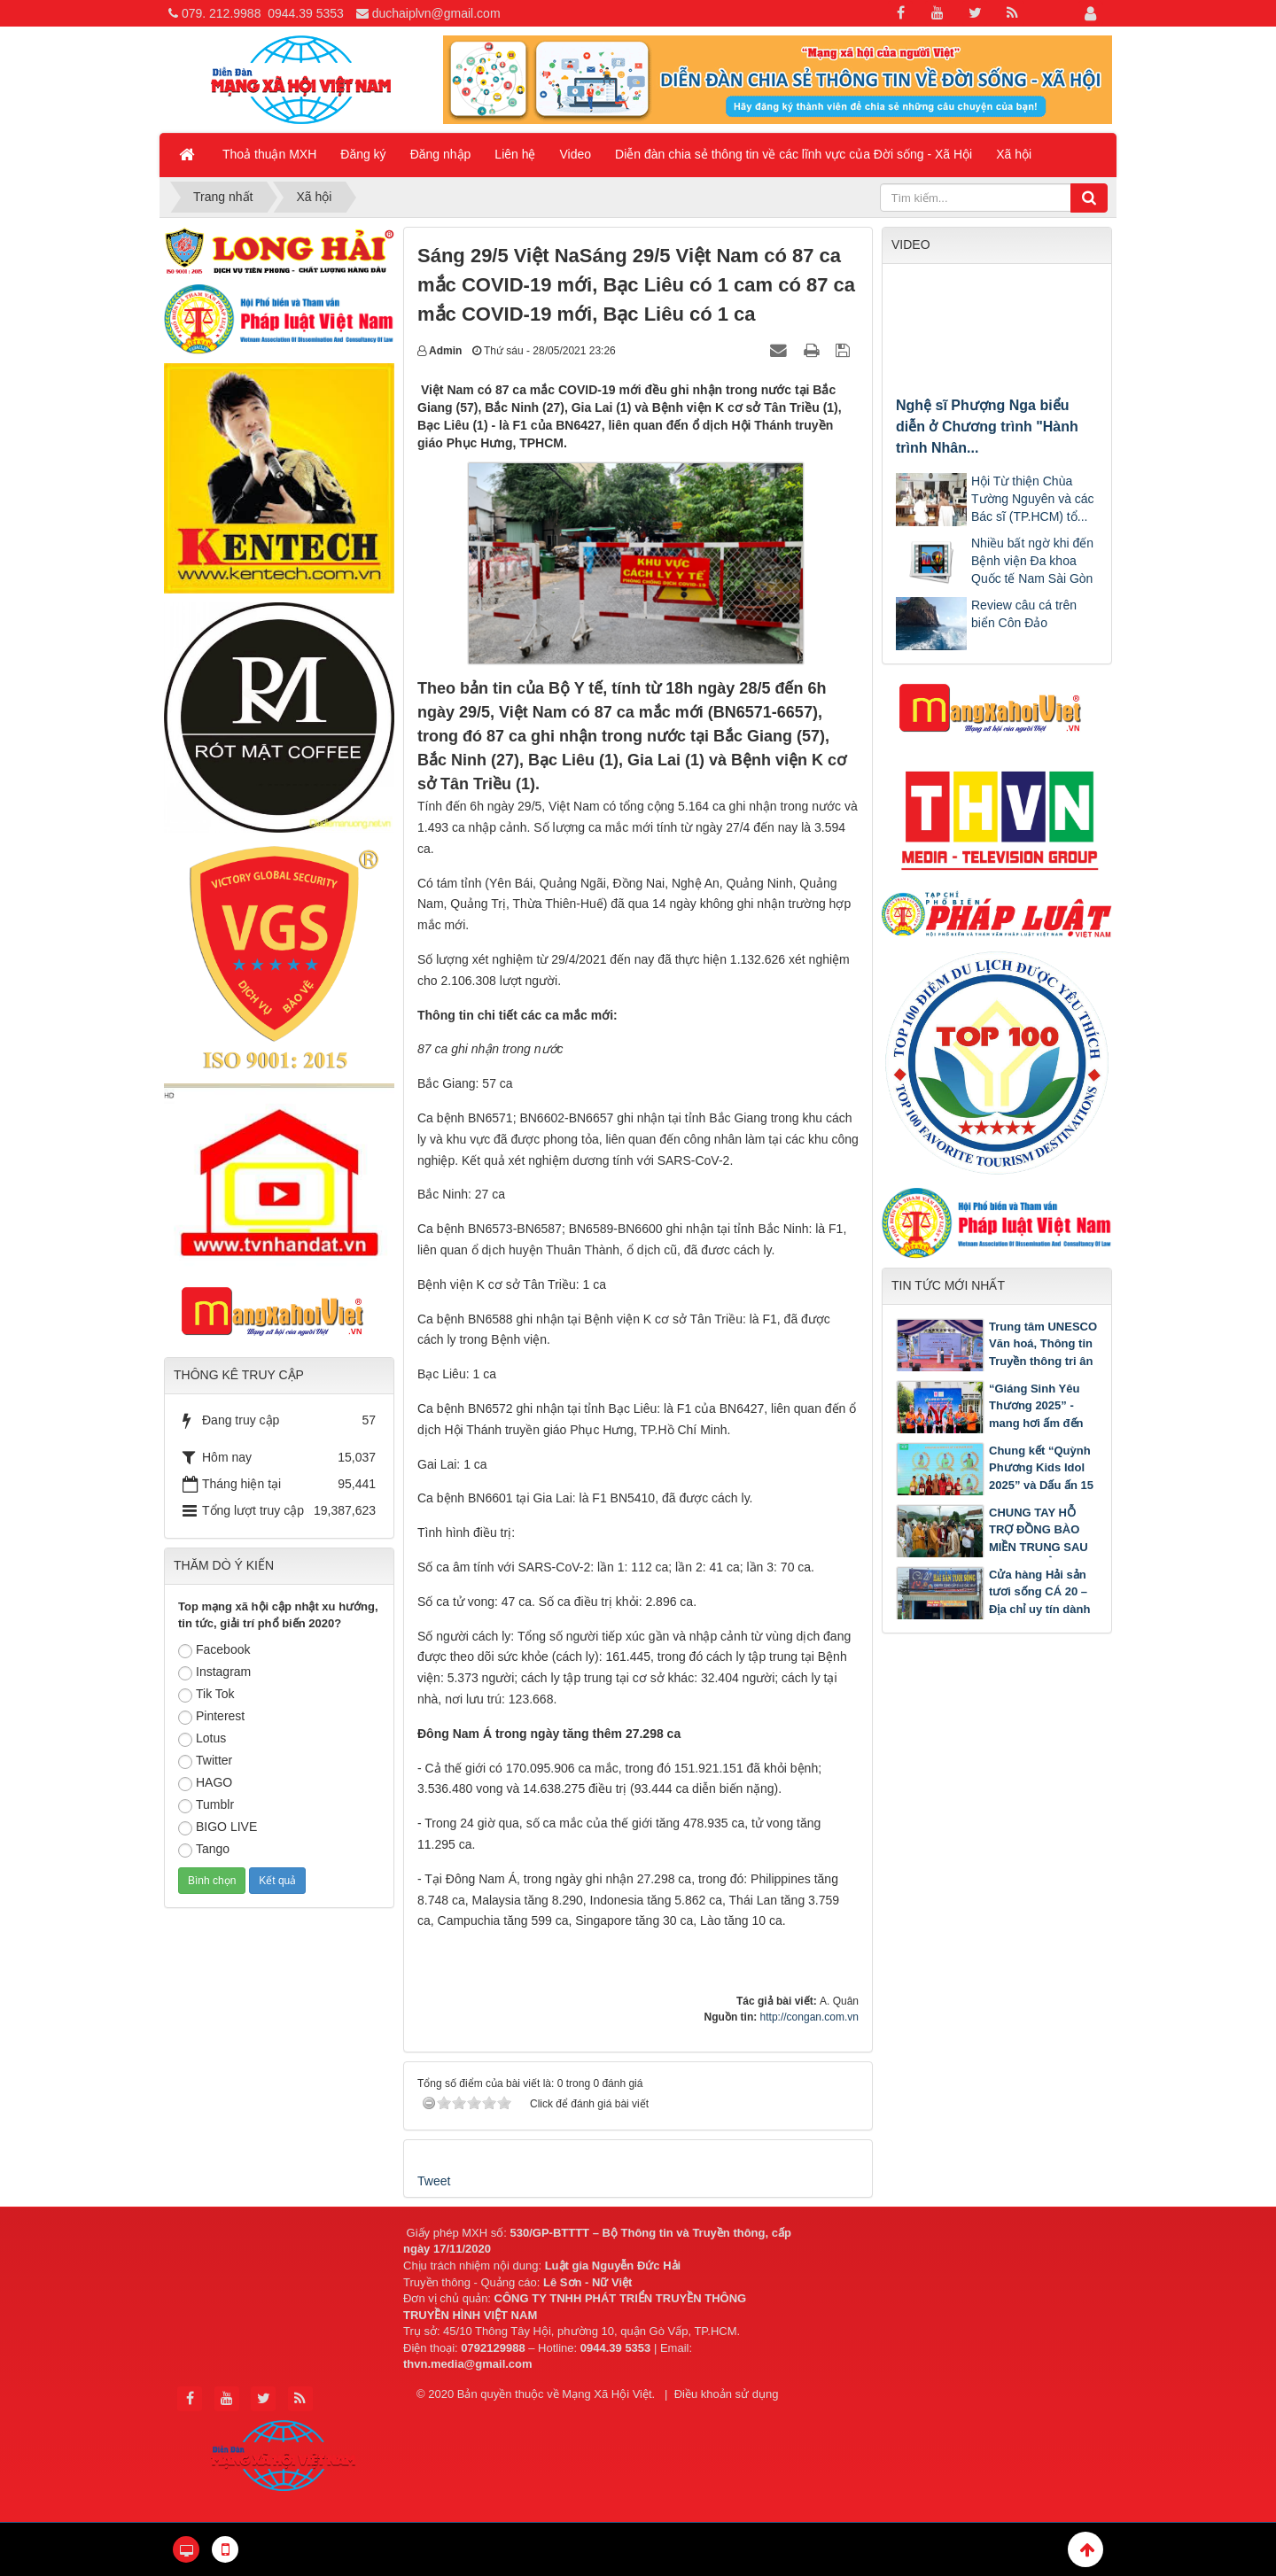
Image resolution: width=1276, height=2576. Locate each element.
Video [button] (576, 154)
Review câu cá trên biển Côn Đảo (1024, 614)
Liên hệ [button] (514, 154)
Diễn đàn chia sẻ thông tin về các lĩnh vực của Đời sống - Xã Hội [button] (793, 154)
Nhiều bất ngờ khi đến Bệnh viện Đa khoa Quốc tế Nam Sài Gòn (1032, 561)
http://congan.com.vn (809, 2017)
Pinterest (211, 1717)
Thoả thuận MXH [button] (269, 154)
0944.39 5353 (306, 13)
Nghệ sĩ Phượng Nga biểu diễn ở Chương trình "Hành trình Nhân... (987, 426)
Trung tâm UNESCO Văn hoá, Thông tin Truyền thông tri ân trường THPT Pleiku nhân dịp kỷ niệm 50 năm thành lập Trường (996, 1370)
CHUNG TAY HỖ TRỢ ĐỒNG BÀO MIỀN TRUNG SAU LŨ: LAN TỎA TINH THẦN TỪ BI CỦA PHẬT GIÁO (994, 1547)
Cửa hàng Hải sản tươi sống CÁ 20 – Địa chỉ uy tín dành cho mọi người (1039, 1600)
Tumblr (206, 1805)
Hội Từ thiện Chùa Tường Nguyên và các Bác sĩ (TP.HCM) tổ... (1032, 499)
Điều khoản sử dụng (726, 2394)
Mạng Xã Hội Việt (606, 2394)
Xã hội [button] (1013, 154)
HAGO (205, 1783)
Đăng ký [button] (362, 154)
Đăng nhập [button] (440, 154)
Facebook (214, 1650)
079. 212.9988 (221, 13)
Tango (204, 1850)
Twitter (205, 1761)
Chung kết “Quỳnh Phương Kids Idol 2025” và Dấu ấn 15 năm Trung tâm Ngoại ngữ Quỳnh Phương (994, 1485)
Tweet (433, 2181)
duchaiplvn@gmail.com (436, 13)
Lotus (202, 1739)
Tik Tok (206, 1695)
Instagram (214, 1672)
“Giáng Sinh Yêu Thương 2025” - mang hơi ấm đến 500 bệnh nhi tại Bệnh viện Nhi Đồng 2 (990, 1423)
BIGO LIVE (217, 1827)
